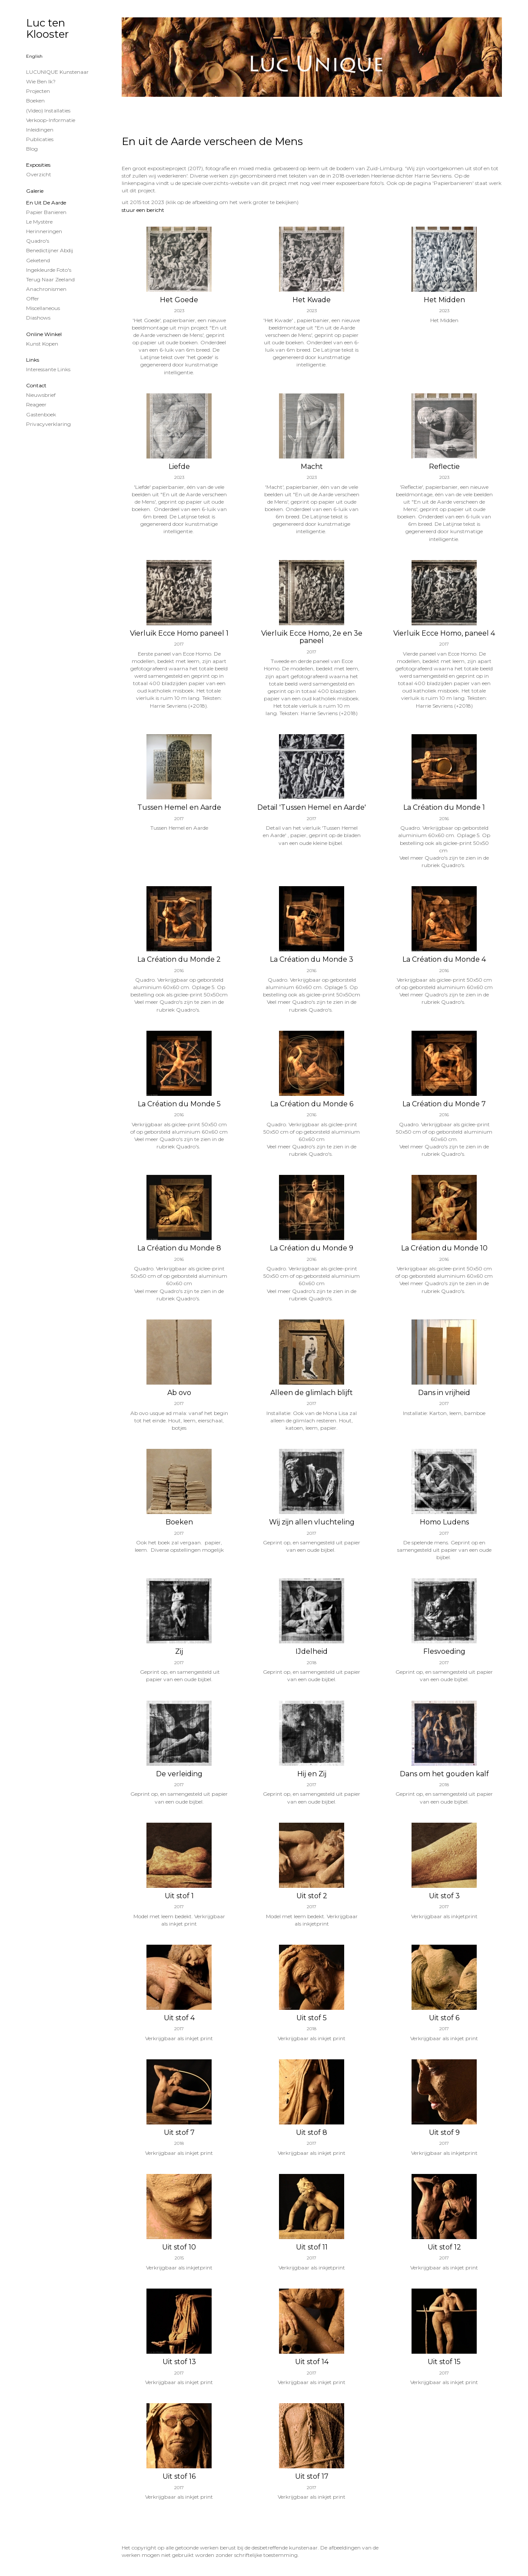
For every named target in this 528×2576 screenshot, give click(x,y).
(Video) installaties (48, 110)
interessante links (48, 369)
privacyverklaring (48, 424)
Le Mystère (39, 221)
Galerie (34, 191)
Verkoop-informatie (50, 120)
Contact (36, 385)
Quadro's (37, 240)
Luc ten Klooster (47, 28)
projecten (38, 91)
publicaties (39, 139)
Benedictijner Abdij (49, 250)
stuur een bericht (143, 210)
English (34, 56)
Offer (32, 298)
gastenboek (41, 414)
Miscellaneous (43, 308)
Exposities (38, 165)
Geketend (38, 260)
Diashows (38, 317)
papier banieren (46, 212)
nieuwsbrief (41, 395)
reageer (36, 404)
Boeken (35, 100)
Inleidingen (39, 129)
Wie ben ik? (41, 81)
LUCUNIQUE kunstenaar (57, 72)
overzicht (38, 174)
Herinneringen (44, 231)
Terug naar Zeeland (50, 279)
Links (32, 359)
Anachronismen (46, 289)
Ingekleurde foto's (48, 270)
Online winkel (44, 334)
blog (32, 148)
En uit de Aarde (46, 202)
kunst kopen (42, 343)
